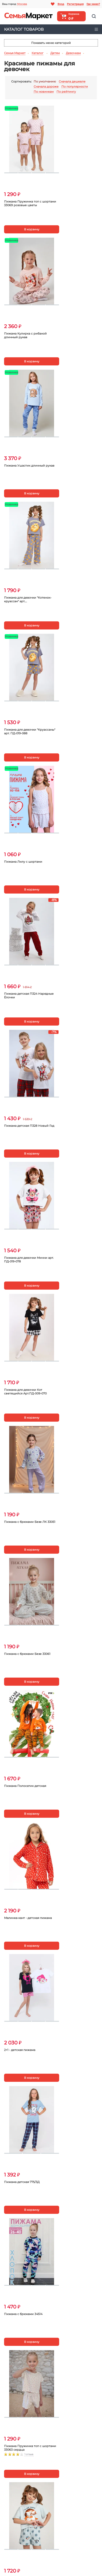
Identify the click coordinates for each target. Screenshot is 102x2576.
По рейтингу (66, 91)
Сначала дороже (46, 86)
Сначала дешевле (72, 81)
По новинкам (44, 91)
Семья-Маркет (28, 16)
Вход (61, 3)
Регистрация (75, 3)
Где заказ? (93, 3)
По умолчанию (45, 81)
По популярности (74, 86)
